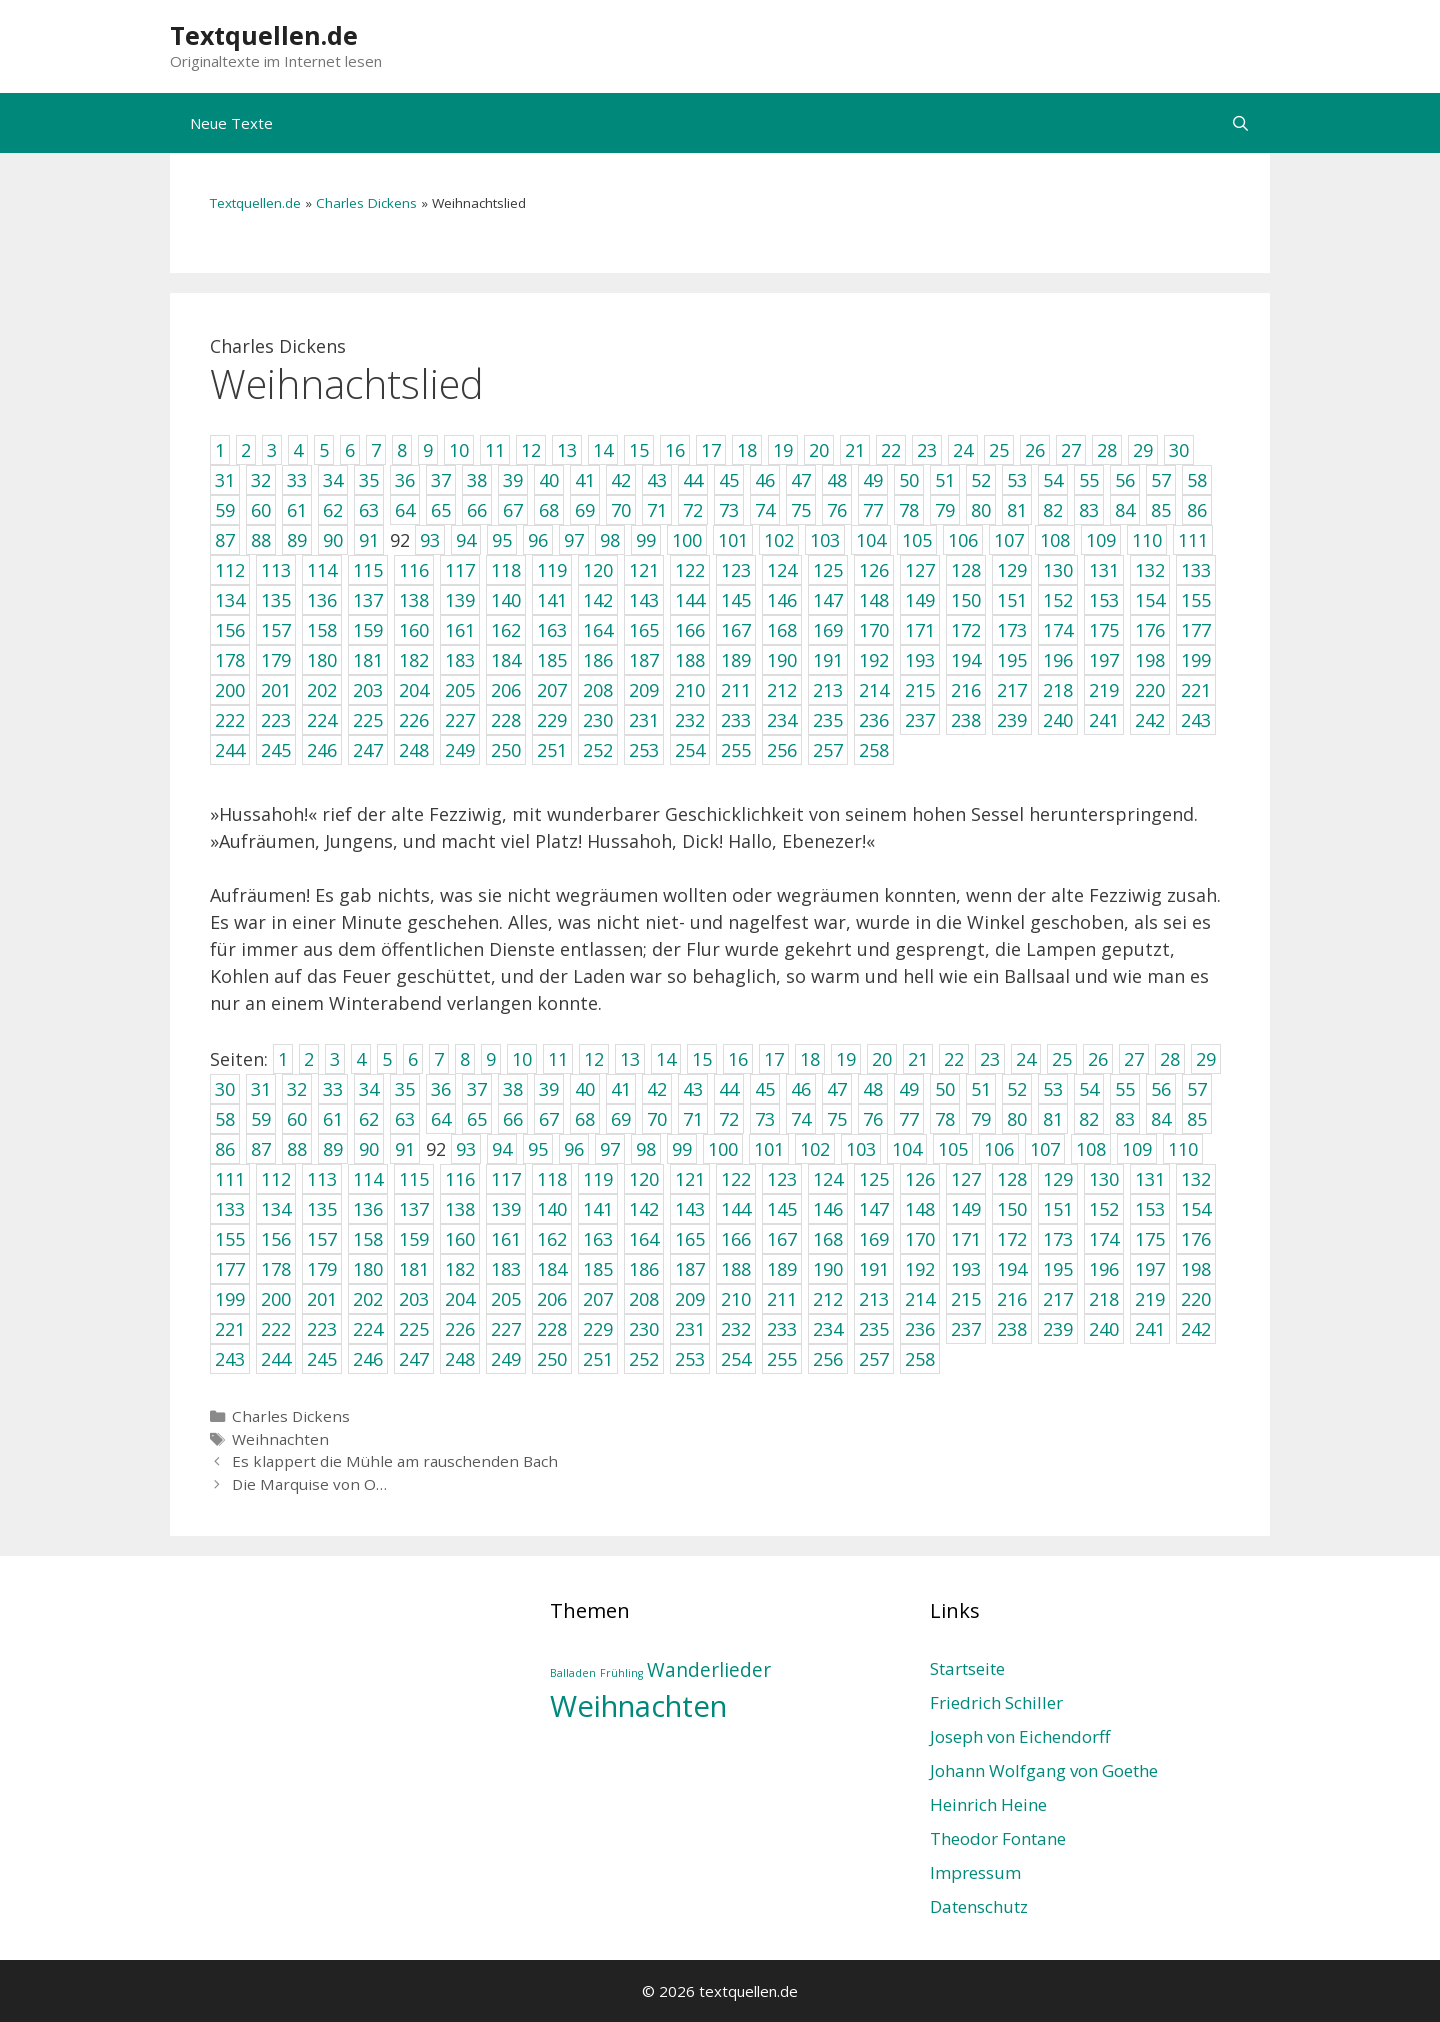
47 (837, 1089)
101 (769, 1149)
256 (828, 1359)
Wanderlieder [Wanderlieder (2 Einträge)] (709, 1670)
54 (1089, 1089)
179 (322, 1269)
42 (657, 1089)
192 (920, 1269)
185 (598, 1269)
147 (874, 1209)
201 (322, 1299)
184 (552, 1269)
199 (230, 1299)
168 (828, 1239)
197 (1150, 1269)
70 (657, 1119)
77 (909, 1119)
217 (1058, 1299)
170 (920, 1239)
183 (506, 1269)
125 (874, 1179)
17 (774, 1059)
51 (981, 1089)
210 (736, 1299)
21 (918, 1059)
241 (1150, 1329)
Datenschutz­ (979, 1906)
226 (460, 1329)
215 (966, 1299)
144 (736, 1209)
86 (225, 1149)
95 (538, 1149)
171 (966, 1239)
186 (644, 1269)
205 (506, 1299)
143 (690, 1209)
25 (1062, 1059)
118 (552, 1179)
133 (230, 1209)
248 (460, 1359)
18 (810, 1059)
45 (765, 1089)
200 (276, 1299)
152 (1104, 1209)
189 (782, 1269)
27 (1134, 1059)
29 (1206, 1059)
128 (1012, 1179)
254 (736, 1359)
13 (630, 1059)
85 (1197, 1119)
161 (506, 1239)
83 (1125, 1119)
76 (873, 1119)
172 (1012, 1239)
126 (920, 1179)
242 (1196, 1329)
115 (414, 1179)
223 (322, 1329)
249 (506, 1359)
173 (1058, 1239)
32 (297, 1089)
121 (690, 1179)
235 (874, 1329)
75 (837, 1119)
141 (598, 1209)
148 (920, 1209)
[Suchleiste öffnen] (1240, 123)
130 (1104, 1179)
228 (552, 1329)
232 (736, 1329)
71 (693, 1119)
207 (598, 1299)
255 (782, 1359)
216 (1012, 1299)
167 (782, 1239)
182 (460, 1269)
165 (690, 1239)
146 (828, 1209)
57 (1197, 1089)
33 (333, 1089)
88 (297, 1149)
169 (874, 1239)
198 (1196, 1269)
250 (552, 1359)
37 (477, 1089)
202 (368, 1299)
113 (322, 1179)
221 (230, 1329)
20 (882, 1059)
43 (693, 1089)
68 (585, 1119)
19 (846, 1059)
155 (230, 1239)
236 (920, 1329)
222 (276, 1329)
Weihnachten (280, 1439)
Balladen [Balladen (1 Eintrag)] (573, 1673)
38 (513, 1089)
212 (828, 1299)
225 (414, 1329)
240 (1104, 1329)
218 (1104, 1299)
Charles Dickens (366, 203)
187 (690, 1269)
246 (368, 1359)
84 (1161, 1119)
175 (1150, 1239)
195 (1058, 1269)
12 (594, 1059)
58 (225, 1119)
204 (460, 1299)
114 (368, 1179)
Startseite (967, 1668)
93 (466, 1149)
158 (368, 1239)
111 (230, 1179)
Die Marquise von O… (309, 1484)
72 (729, 1119)
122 (736, 1179)
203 (414, 1299)
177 (230, 1269)
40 (585, 1089)
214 (920, 1299)
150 (1012, 1209)
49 (909, 1089)
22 (954, 1059)
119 (598, 1179)
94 (502, 1149)
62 (369, 1119)
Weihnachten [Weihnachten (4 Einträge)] (638, 1706)
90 (369, 1149)
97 (610, 1149)
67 (549, 1119)
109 (1137, 1149)
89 (333, 1149)
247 (414, 1359)
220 (1196, 1299)
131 (1150, 1179)
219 (1150, 1299)
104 (907, 1149)
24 (1026, 1059)
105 (953, 1149)
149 (966, 1209)
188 (736, 1269)
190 (828, 1269)
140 (552, 1209)
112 (276, 1179)
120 (644, 1179)
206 (552, 1299)
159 (414, 1239)
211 (782, 1299)
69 (621, 1119)
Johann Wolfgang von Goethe (1044, 1770)
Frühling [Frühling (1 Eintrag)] (621, 1673)
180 (368, 1269)
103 (861, 1149)
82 (1089, 1119)
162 (552, 1239)
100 (723, 1149)
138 (460, 1209)
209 (690, 1299)
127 (966, 1179)
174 (1104, 1239)
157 (322, 1239)
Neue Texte (231, 123)
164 (644, 1239)
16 (738, 1059)
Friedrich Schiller (996, 1702)
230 (644, 1329)
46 (801, 1089)
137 (414, 1209)
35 (405, 1089)
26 (1098, 1059)
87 (261, 1149)
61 (333, 1119)
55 (1125, 1089)
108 (1091, 1149)
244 (276, 1359)
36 (441, 1089)
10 (522, 1059)
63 (405, 1119)
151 (1058, 1209)
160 (460, 1239)
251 (598, 1359)
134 (276, 1209)
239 (1058, 1329)
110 (1183, 1149)
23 (990, 1059)
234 (828, 1329)
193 (966, 1269)
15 (702, 1059)
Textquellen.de (264, 35)
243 (230, 1359)
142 (644, 1209)
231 (690, 1329)
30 (225, 1089)
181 (414, 1269)
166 (736, 1239)
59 (261, 1119)
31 (261, 1089)
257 (874, 1359)
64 (441, 1119)
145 (782, 1209)
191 (874, 1269)
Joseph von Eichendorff (1020, 1736)
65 (477, 1119)
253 (690, 1359)
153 (1150, 1209)
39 (549, 1089)
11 (558, 1059)
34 (369, 1089)
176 (1196, 1239)
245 (322, 1359)
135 (322, 1209)
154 (1196, 1209)
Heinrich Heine (988, 1804)
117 (506, 1179)
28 (1170, 1059)
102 (815, 1149)
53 (1053, 1089)
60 (297, 1119)
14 (666, 1059)
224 (368, 1329)
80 (1017, 1119)
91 (405, 1149)
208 (644, 1299)
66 (513, 1119)
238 (1012, 1329)
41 (621, 1089)
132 (1196, 1179)
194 (1012, 1269)
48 (873, 1089)
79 (981, 1119)
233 (782, 1329)
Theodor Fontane (998, 1838)
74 (801, 1119)
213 (874, 1299)
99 (682, 1149)
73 (765, 1119)
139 (506, 1209)
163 (598, 1239)
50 (945, 1089)
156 (276, 1239)
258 (920, 1359)
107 (1045, 1149)
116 (460, 1179)
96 (574, 1149)
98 (646, 1149)
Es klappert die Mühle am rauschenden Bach (395, 1461)
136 (368, 1209)
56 (1161, 1089)
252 (644, 1359)
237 (966, 1329)
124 (828, 1179)
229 (598, 1329)
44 (729, 1089)
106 (999, 1149)
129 (1058, 1179)
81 (1053, 1119)
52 (1017, 1089)
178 (276, 1269)
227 (506, 1329)
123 (782, 1179)
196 (1104, 1269)
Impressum (975, 1872)
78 (945, 1119)
